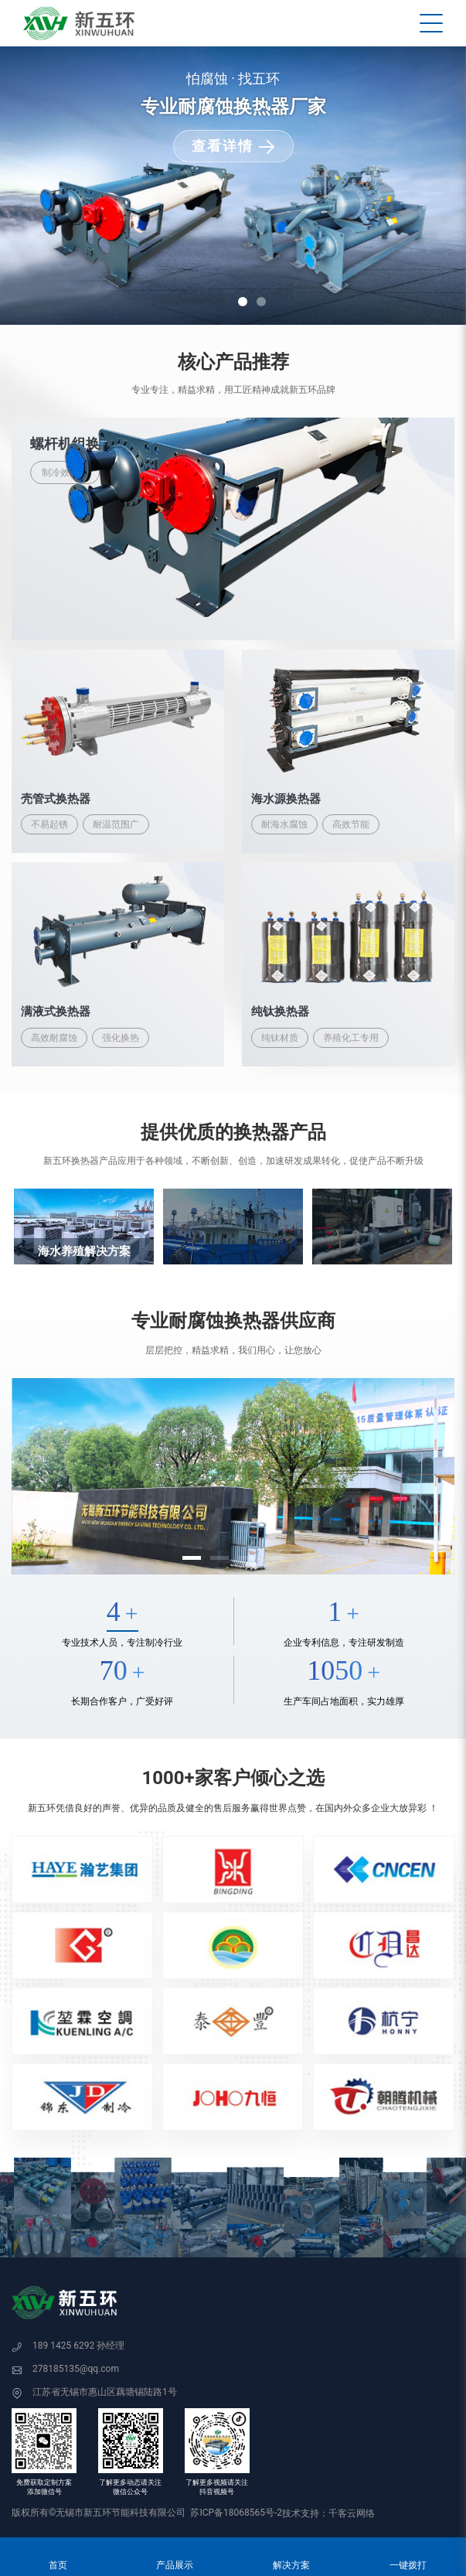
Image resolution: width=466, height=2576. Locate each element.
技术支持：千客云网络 (328, 2513)
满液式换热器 (55, 1011)
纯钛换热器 (280, 1011)
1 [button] (242, 301)
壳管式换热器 (55, 799)
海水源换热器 (286, 799)
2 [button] (261, 301)
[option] (233, 185)
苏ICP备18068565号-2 (236, 2512)
